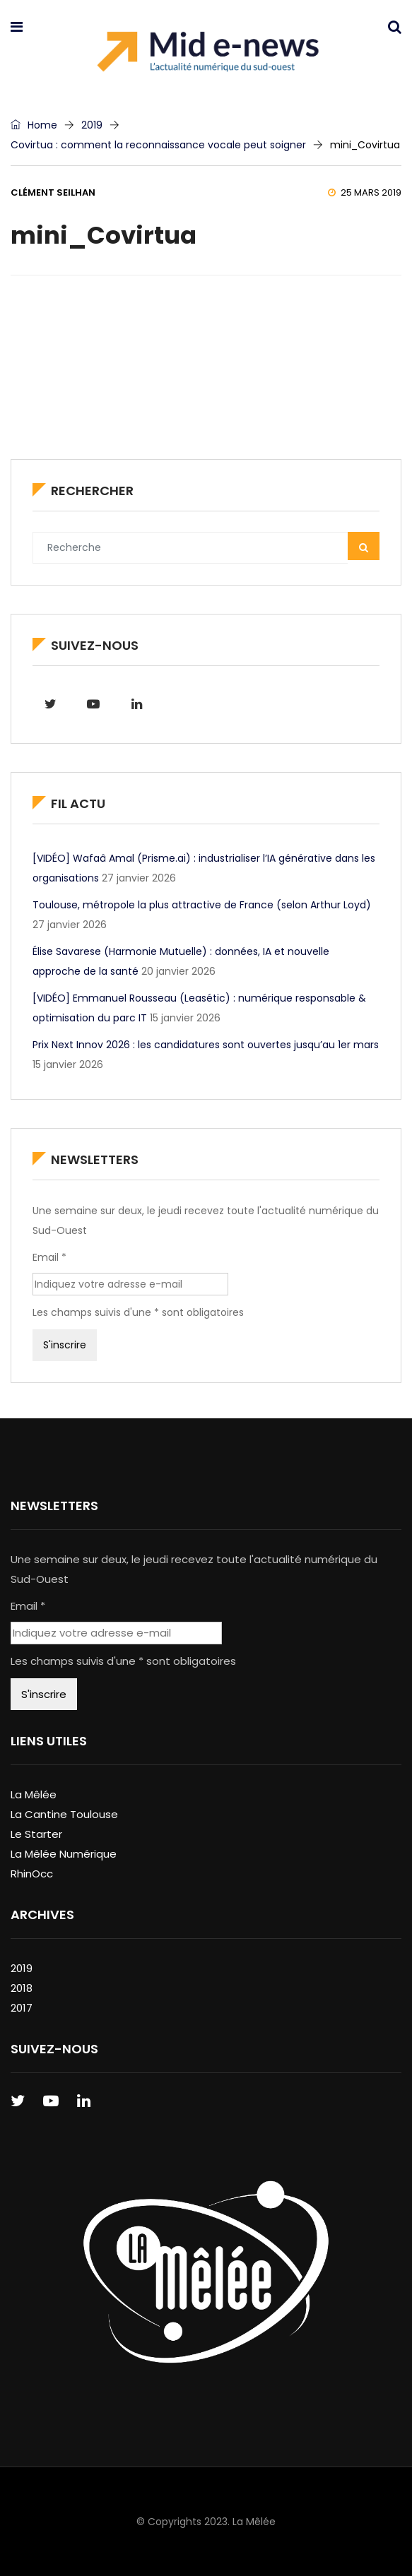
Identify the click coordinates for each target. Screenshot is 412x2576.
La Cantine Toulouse (64, 1814)
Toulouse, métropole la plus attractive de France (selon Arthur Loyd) (202, 905)
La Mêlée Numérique (64, 1853)
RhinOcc (32, 1873)
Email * (49, 1257)
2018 (22, 1988)
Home (34, 125)
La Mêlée (34, 1794)
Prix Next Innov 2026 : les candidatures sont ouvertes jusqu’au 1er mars (206, 1045)
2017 (22, 2007)
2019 (91, 125)
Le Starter (36, 1834)
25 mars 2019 (364, 192)
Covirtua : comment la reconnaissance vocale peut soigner (158, 145)
